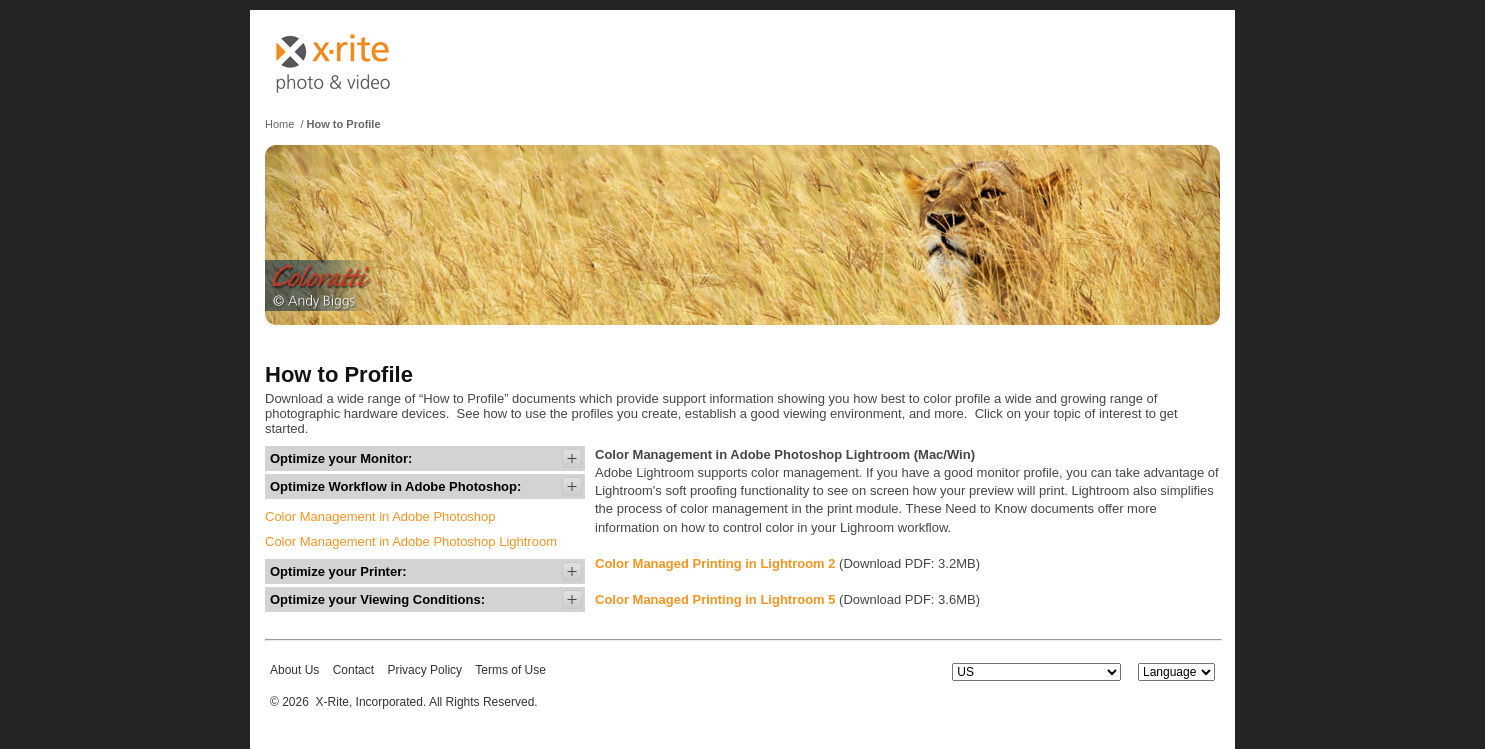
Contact (353, 670)
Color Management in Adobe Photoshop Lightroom (411, 541)
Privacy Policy (424, 670)
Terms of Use (510, 670)
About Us (294, 670)
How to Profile (344, 124)
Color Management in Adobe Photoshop (380, 516)
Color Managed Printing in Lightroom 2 (715, 563)
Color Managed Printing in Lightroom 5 (715, 599)
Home (279, 124)
